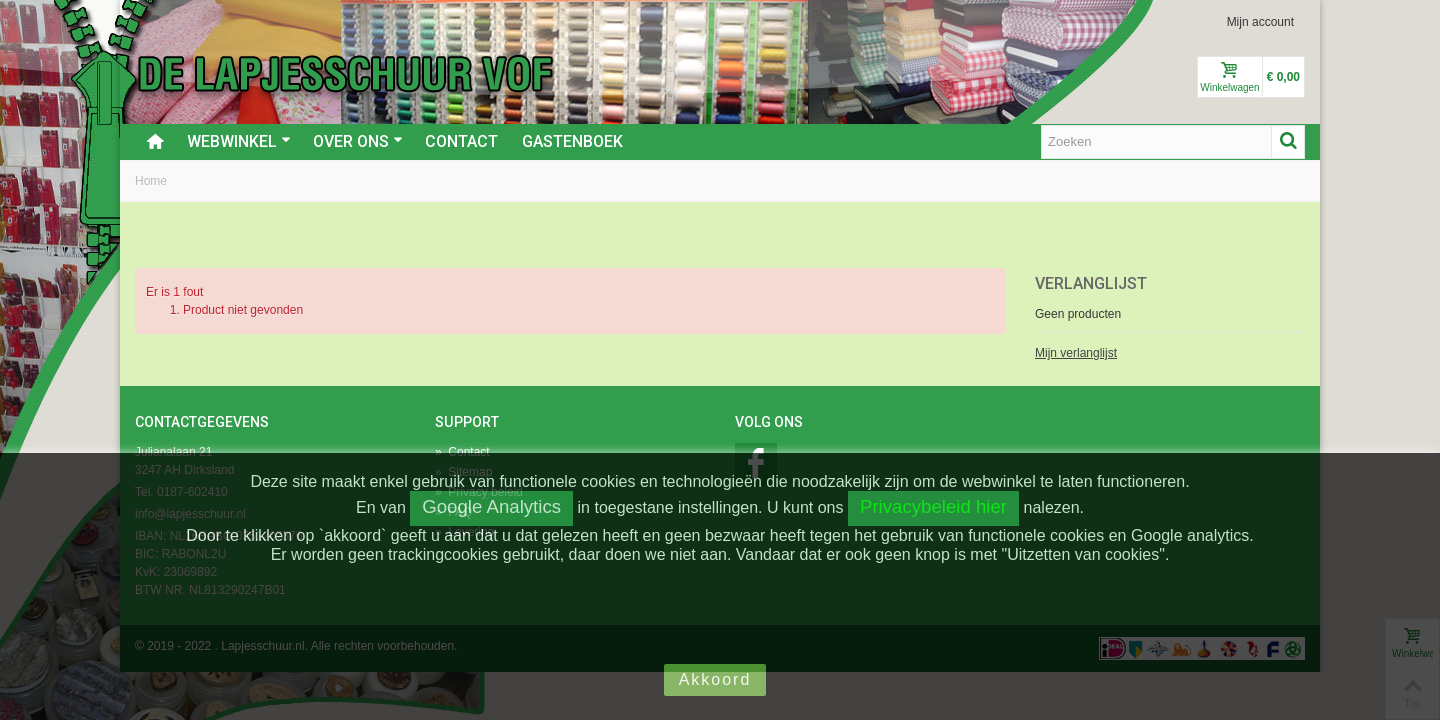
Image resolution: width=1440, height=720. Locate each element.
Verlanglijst (1091, 283)
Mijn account (1260, 22)
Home (151, 181)
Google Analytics (491, 506)
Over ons (358, 141)
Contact (461, 141)
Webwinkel (239, 141)
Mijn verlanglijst (1076, 353)
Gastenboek (572, 141)
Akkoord (715, 679)
